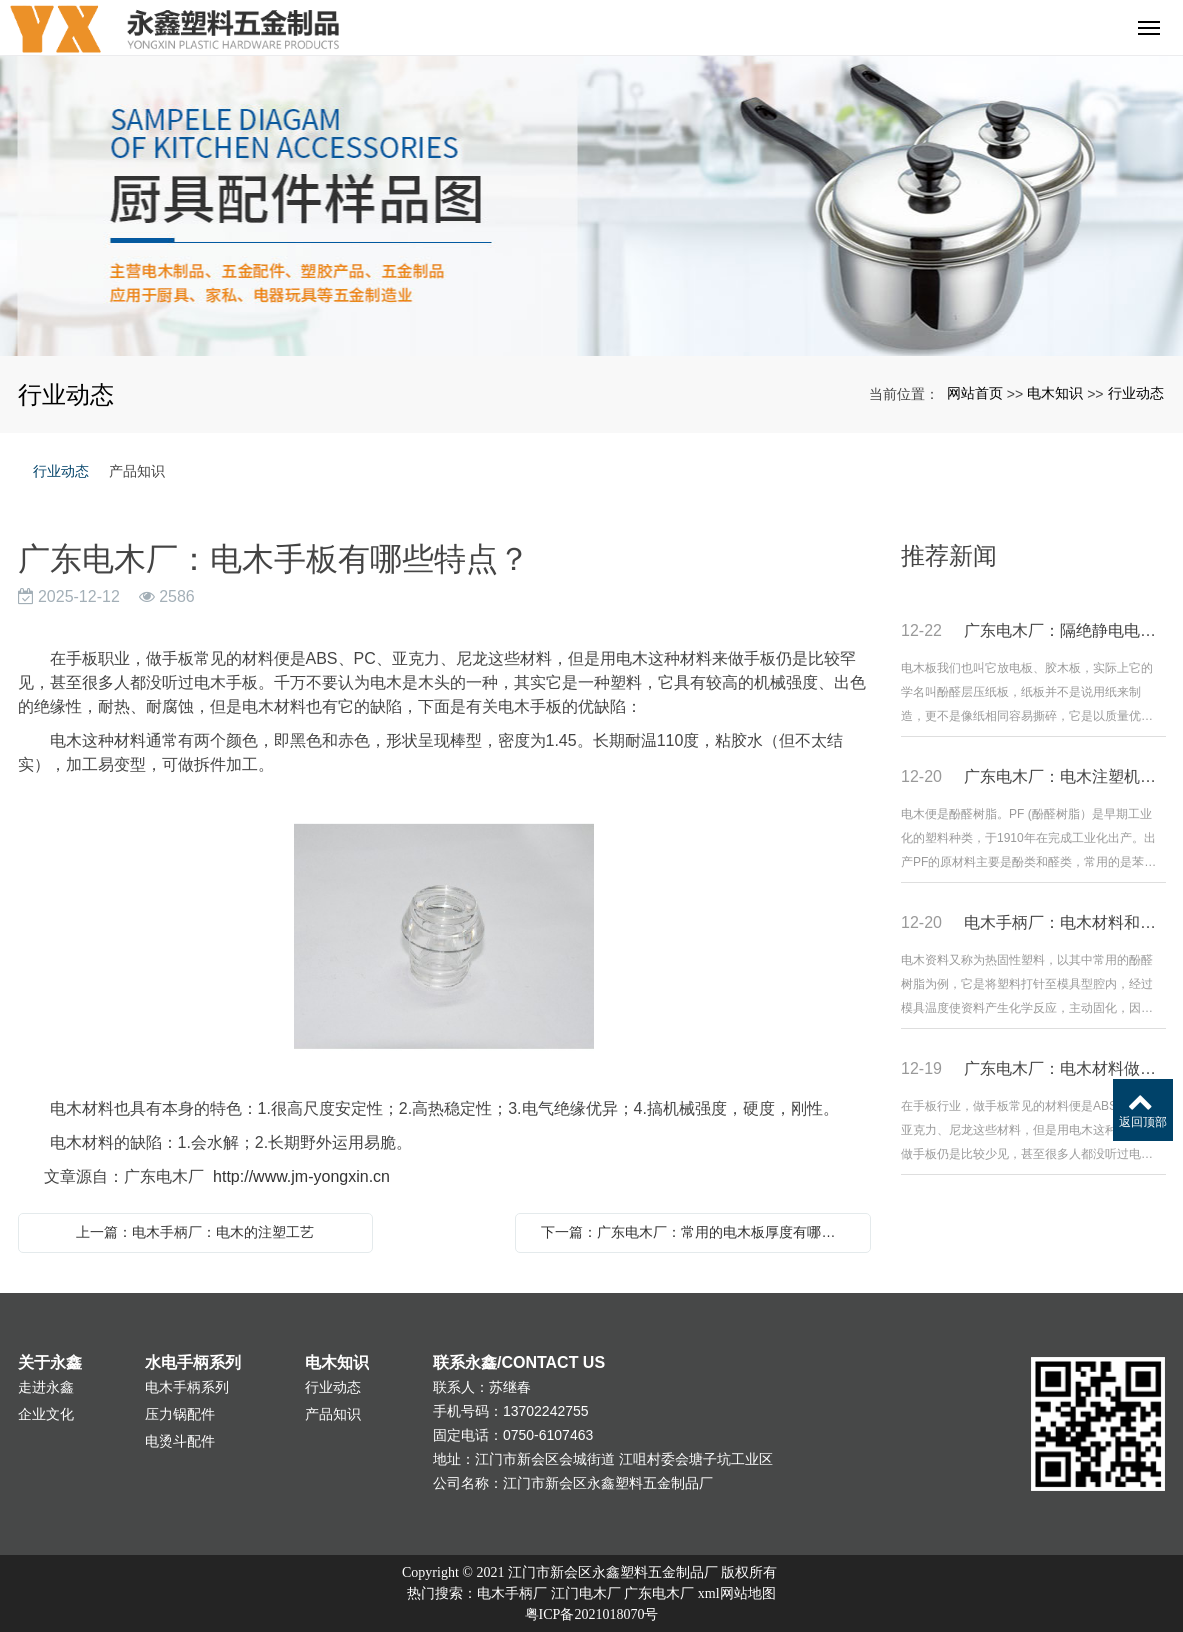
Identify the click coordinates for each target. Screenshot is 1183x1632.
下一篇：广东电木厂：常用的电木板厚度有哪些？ (695, 1232)
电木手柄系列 (187, 1387)
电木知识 (1055, 393)
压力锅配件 (180, 1414)
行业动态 (1136, 393)
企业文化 (46, 1414)
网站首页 (975, 393)
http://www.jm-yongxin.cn (301, 1176)
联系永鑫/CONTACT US (519, 1362)
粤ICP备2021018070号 (592, 1614)
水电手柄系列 (193, 1362)
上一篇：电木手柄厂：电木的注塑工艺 (195, 1232)
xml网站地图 (737, 1593)
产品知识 (137, 471)
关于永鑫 (50, 1362)
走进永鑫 (46, 1387)
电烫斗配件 (180, 1441)
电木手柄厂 (512, 1593)
